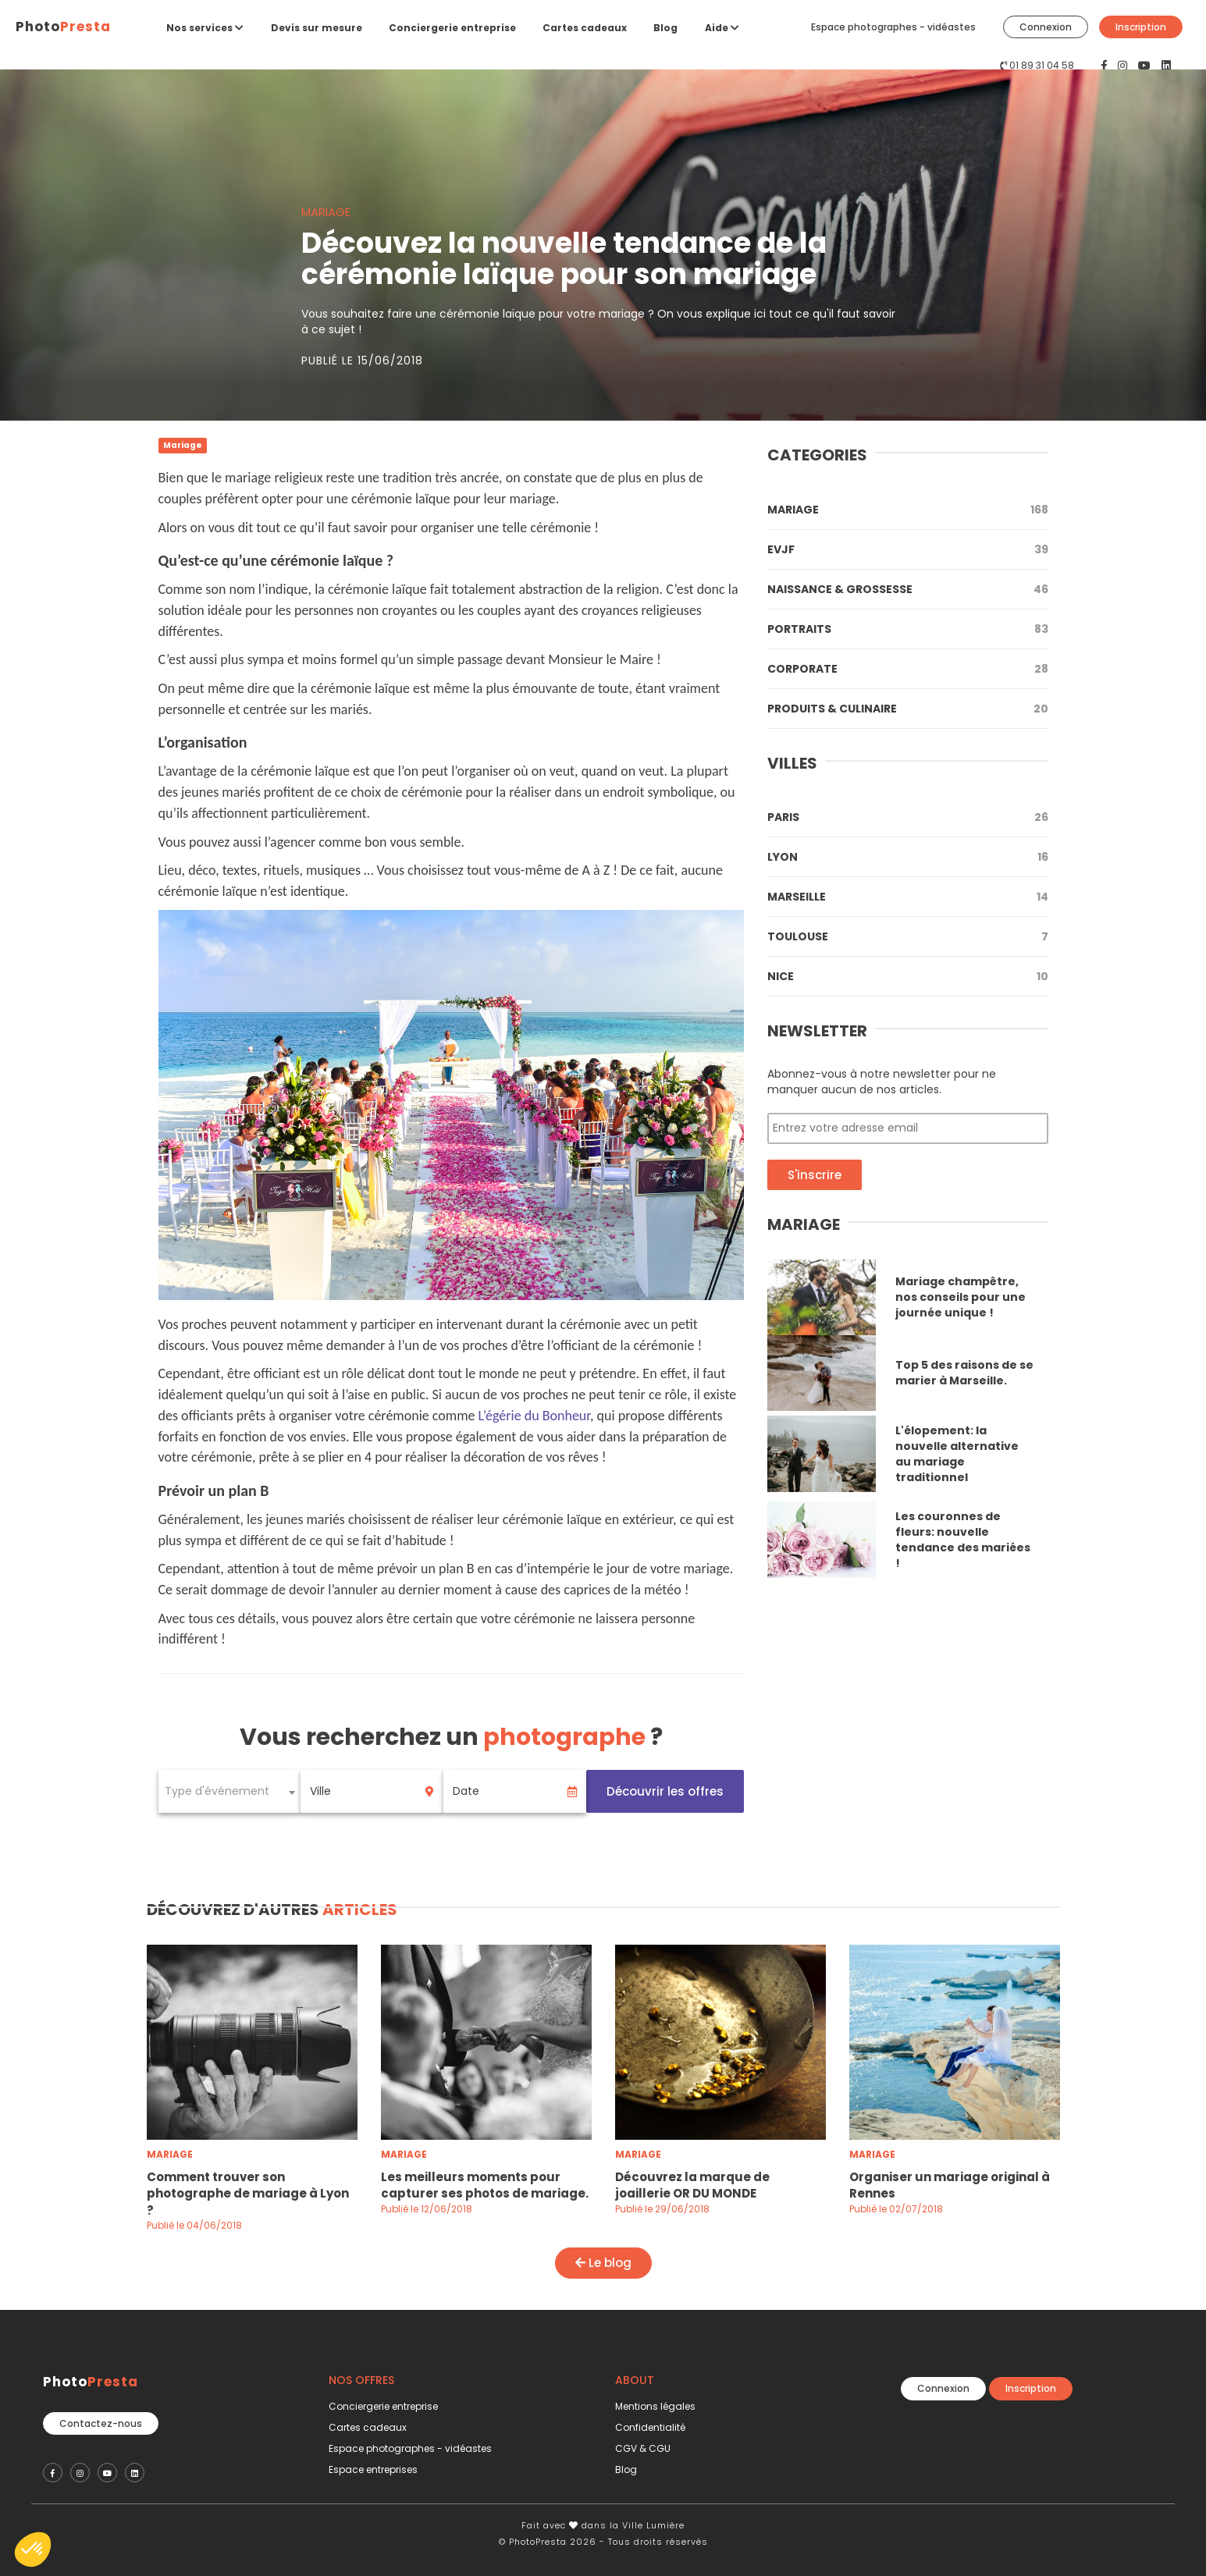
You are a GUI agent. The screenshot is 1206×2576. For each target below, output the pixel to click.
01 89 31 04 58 (1041, 65)
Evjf (907, 549)
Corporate (907, 669)
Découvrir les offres (665, 1791)
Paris (907, 817)
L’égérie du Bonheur (534, 1415)
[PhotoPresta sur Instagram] (1124, 65)
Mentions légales (655, 2406)
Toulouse (907, 936)
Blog (665, 27)
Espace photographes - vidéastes (893, 27)
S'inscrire (814, 1175)
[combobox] (229, 1791)
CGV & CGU (643, 2448)
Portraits (907, 629)
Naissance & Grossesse (907, 589)
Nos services (205, 27)
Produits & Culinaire (907, 708)
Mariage (907, 509)
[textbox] (229, 1791)
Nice (907, 976)
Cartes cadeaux (585, 27)
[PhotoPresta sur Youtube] (1146, 65)
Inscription (1140, 27)
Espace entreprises (373, 2469)
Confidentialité (650, 2427)
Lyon (907, 857)
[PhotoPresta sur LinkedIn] (1166, 65)
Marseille (907, 896)
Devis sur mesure (316, 27)
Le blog (603, 2262)
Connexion (1045, 27)
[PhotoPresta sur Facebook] (1105, 65)
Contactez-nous (100, 2418)
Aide (722, 27)
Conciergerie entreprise (452, 27)
